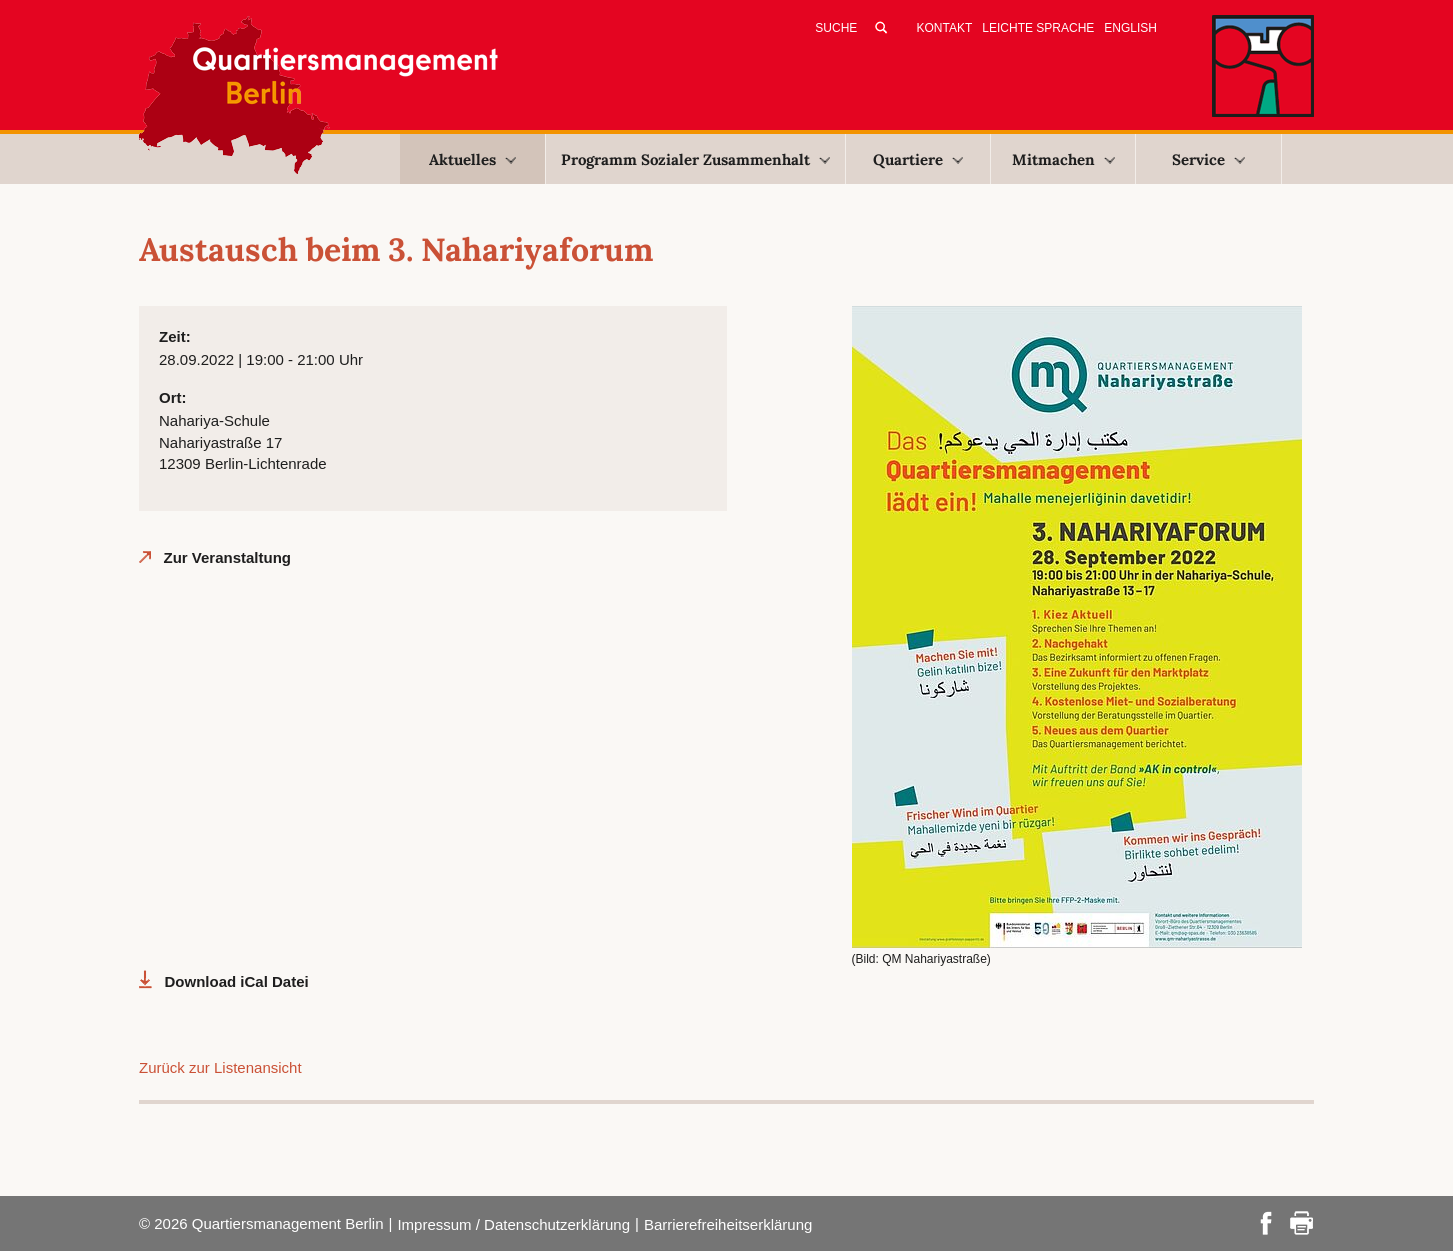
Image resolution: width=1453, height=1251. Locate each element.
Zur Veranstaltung (228, 557)
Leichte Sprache (1038, 28)
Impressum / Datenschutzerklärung (513, 1224)
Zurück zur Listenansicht (220, 1067)
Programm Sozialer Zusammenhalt (695, 159)
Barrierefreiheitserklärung (728, 1224)
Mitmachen (1063, 159)
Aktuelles (472, 159)
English (1130, 28)
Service (1208, 159)
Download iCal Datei (237, 981)
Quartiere (918, 159)
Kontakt (945, 28)
